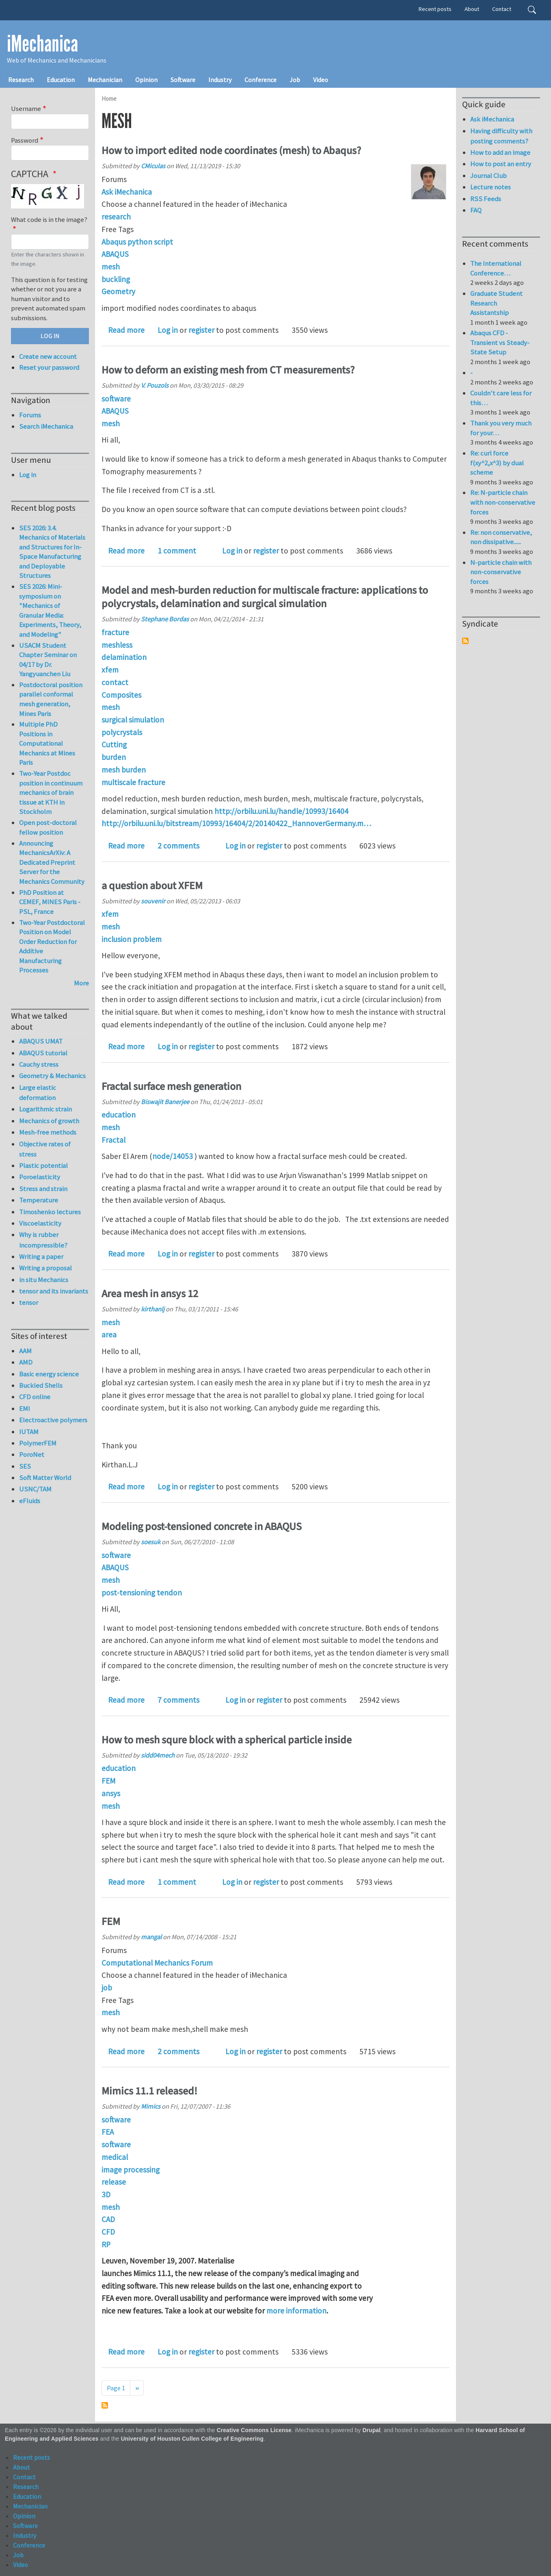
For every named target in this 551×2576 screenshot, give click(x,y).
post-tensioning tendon (142, 1592)
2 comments (178, 846)
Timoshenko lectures (50, 1211)
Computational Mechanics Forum (157, 1963)
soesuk (150, 1542)
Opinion (146, 80)
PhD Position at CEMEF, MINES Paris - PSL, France (49, 902)
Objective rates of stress (45, 1149)
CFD (108, 2232)
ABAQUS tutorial (43, 1052)
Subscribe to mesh (105, 2405)
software (116, 399)
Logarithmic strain (45, 1109)
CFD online (34, 1396)
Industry (219, 80)
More (81, 983)
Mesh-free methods (47, 1132)
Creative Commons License (254, 2430)
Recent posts (435, 9)
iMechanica (42, 44)
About (472, 9)
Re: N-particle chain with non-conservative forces (502, 502)
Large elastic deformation (37, 1092)
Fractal (113, 1140)
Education (61, 80)
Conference (260, 80)
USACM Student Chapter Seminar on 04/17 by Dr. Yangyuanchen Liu (48, 660)
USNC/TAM (35, 1488)
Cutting (114, 744)
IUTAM (29, 1431)
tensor (28, 1302)
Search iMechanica (46, 426)
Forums (30, 414)
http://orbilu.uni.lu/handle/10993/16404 (281, 811)
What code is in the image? (49, 219)
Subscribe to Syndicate (465, 641)
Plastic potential (43, 1165)
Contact (501, 9)
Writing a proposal (45, 1267)
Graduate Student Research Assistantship (496, 303)
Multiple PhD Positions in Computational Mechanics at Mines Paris (47, 743)
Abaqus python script (137, 242)
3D (106, 2194)
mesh (111, 266)
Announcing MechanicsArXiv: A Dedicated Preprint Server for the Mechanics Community (51, 862)
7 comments (178, 1700)
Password (24, 140)
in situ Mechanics (43, 1279)
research (116, 216)
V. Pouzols (155, 385)
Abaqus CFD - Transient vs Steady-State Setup (499, 342)
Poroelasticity (39, 1176)
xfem (110, 670)
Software (183, 80)
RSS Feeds (485, 198)
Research (21, 80)
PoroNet (31, 1454)
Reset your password (49, 367)
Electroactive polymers (53, 1419)
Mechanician (105, 80)
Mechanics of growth (49, 1120)
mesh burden (124, 770)
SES (25, 1466)
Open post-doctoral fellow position (48, 827)
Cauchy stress (38, 1064)
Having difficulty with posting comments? (501, 135)
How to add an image (500, 152)
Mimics (150, 2106)
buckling (116, 279)
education (119, 1115)
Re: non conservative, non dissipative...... (501, 537)
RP (106, 2244)
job (107, 1987)
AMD (25, 1362)
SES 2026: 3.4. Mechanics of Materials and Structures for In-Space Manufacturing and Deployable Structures (52, 551)
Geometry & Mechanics (52, 1075)
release (114, 2182)
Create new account (48, 356)
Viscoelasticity (40, 1223)
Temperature (38, 1200)
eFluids (29, 1500)
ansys (111, 1793)
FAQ (476, 210)
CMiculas (153, 166)
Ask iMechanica (127, 192)
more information (296, 2311)
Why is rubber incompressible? (43, 1239)
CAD (108, 2219)
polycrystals (122, 732)
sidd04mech (158, 1755)
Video (320, 80)
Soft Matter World (45, 1477)
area (109, 1334)
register (201, 330)
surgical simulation (133, 720)
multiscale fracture (133, 782)
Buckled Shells (41, 1385)
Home (109, 98)
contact (115, 682)
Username (26, 108)
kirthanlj (152, 1309)
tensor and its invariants (53, 1291)
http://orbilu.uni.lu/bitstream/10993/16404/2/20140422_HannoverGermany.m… (236, 823)
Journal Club (488, 175)
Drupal (372, 2430)
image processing (131, 2170)
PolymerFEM (37, 1443)
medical (115, 2157)
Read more (126, 330)
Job (295, 80)
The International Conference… (495, 268)
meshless (117, 645)
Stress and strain (43, 1188)
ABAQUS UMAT (41, 1041)
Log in (168, 330)
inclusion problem (132, 939)
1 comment (177, 551)
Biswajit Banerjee (165, 1102)
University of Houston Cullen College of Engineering (192, 2439)
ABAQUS (115, 254)
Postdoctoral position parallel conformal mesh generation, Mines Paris (50, 699)
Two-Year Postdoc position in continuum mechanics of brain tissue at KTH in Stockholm (50, 792)
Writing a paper (41, 1256)
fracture (115, 632)
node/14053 (172, 1156)
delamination (124, 657)
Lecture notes (490, 186)
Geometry (118, 291)
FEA (108, 2132)
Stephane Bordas (165, 619)
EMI (24, 1408)
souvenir (153, 901)
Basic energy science (49, 1373)
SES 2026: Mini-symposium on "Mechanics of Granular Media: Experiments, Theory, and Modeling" (50, 610)
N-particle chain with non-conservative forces (501, 572)
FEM (108, 1781)
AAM (25, 1350)
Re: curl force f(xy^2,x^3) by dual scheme (497, 463)
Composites (121, 695)
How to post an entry (500, 163)
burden (114, 757)
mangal (151, 1937)
